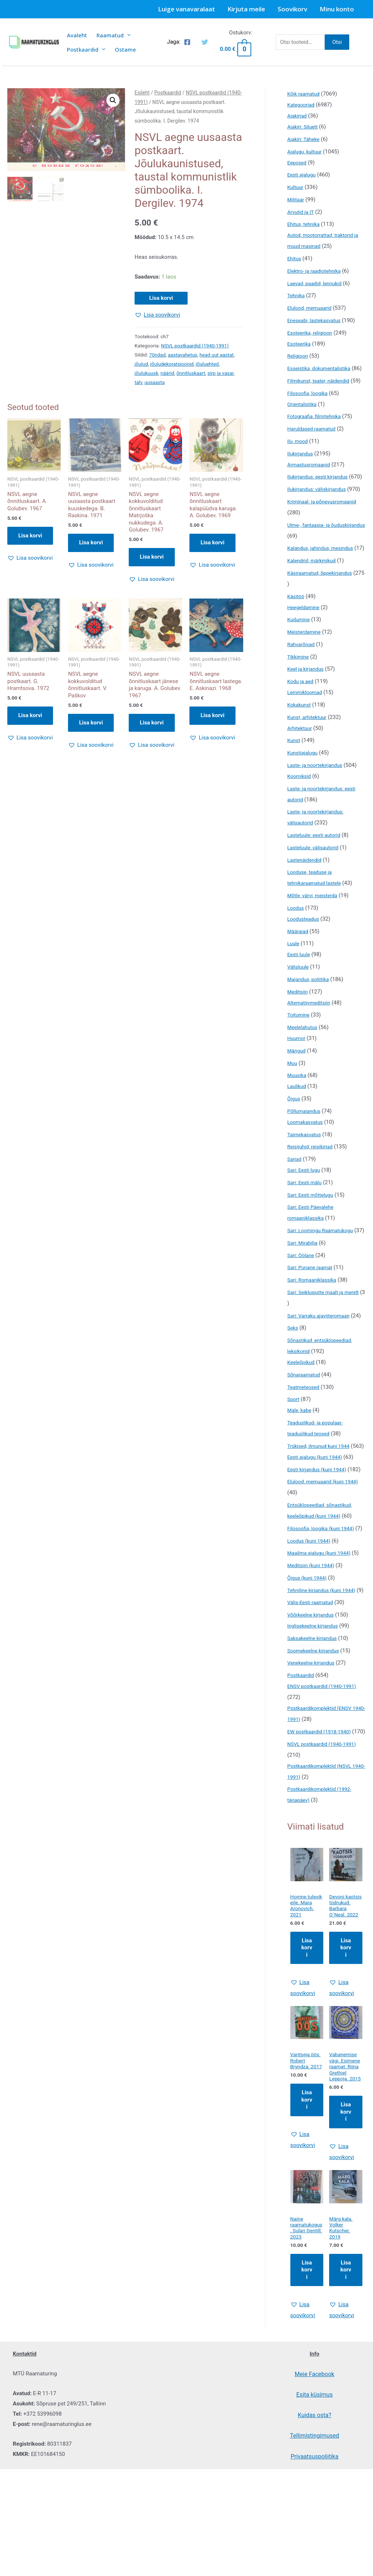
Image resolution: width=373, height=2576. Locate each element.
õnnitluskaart (190, 373)
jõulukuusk (146, 373)
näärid (167, 373)
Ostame (125, 49)
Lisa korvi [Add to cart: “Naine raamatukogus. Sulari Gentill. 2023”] (306, 2429)
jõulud (141, 364)
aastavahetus (182, 355)
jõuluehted (207, 364)
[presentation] (127, 35)
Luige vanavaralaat (186, 9)
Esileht (142, 93)
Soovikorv (292, 9)
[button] (113, 100)
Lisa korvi (161, 298)
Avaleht (77, 35)
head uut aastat (217, 355)
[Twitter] (204, 42)
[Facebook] (187, 42)
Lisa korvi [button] (30, 535)
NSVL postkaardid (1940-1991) (195, 345)
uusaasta (154, 382)
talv (138, 382)
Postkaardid (86, 49)
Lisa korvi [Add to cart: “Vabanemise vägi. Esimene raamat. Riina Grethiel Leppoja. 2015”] (345, 2269)
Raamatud (114, 35)
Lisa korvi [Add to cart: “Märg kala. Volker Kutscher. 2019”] (345, 2429)
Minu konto (337, 9)
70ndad (157, 355)
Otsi (337, 42)
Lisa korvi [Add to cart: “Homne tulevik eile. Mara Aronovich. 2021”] (306, 2088)
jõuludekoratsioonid (171, 364)
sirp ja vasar (220, 373)
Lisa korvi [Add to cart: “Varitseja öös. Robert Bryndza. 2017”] (306, 2249)
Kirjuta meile (246, 9)
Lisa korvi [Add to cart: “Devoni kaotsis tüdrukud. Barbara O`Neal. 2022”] (345, 2088)
